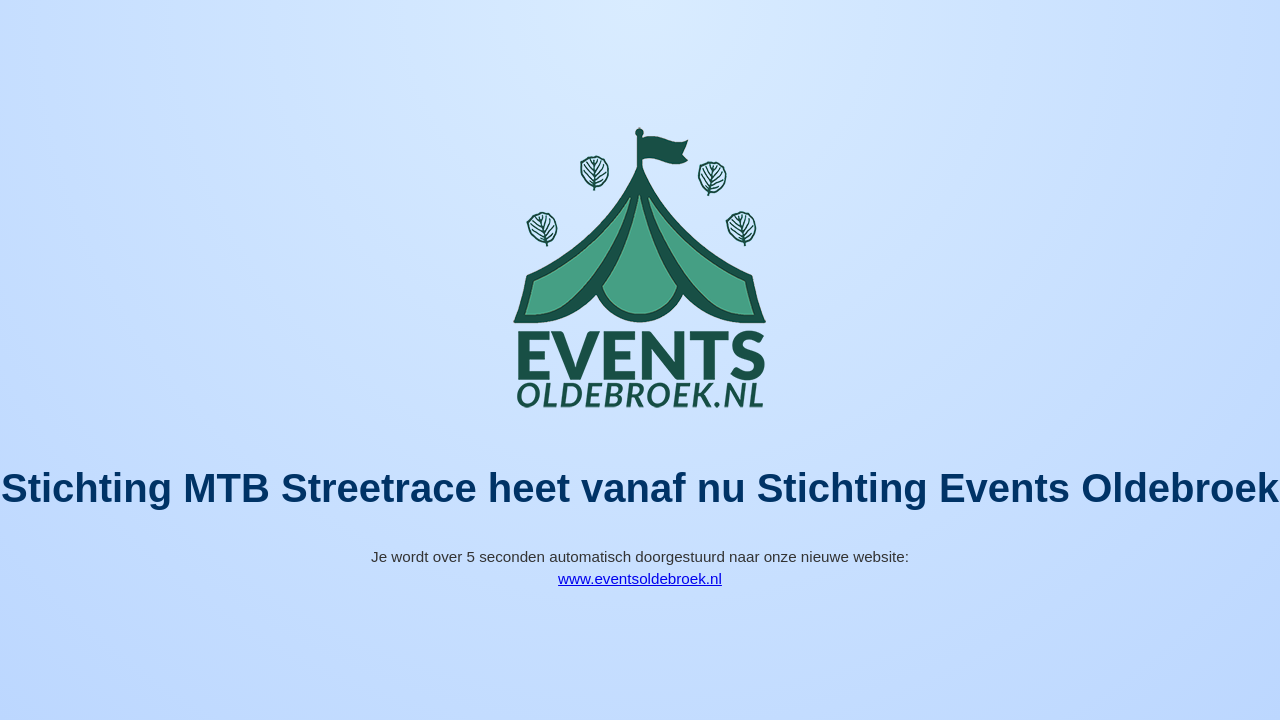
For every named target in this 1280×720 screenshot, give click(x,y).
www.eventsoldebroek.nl (640, 578)
